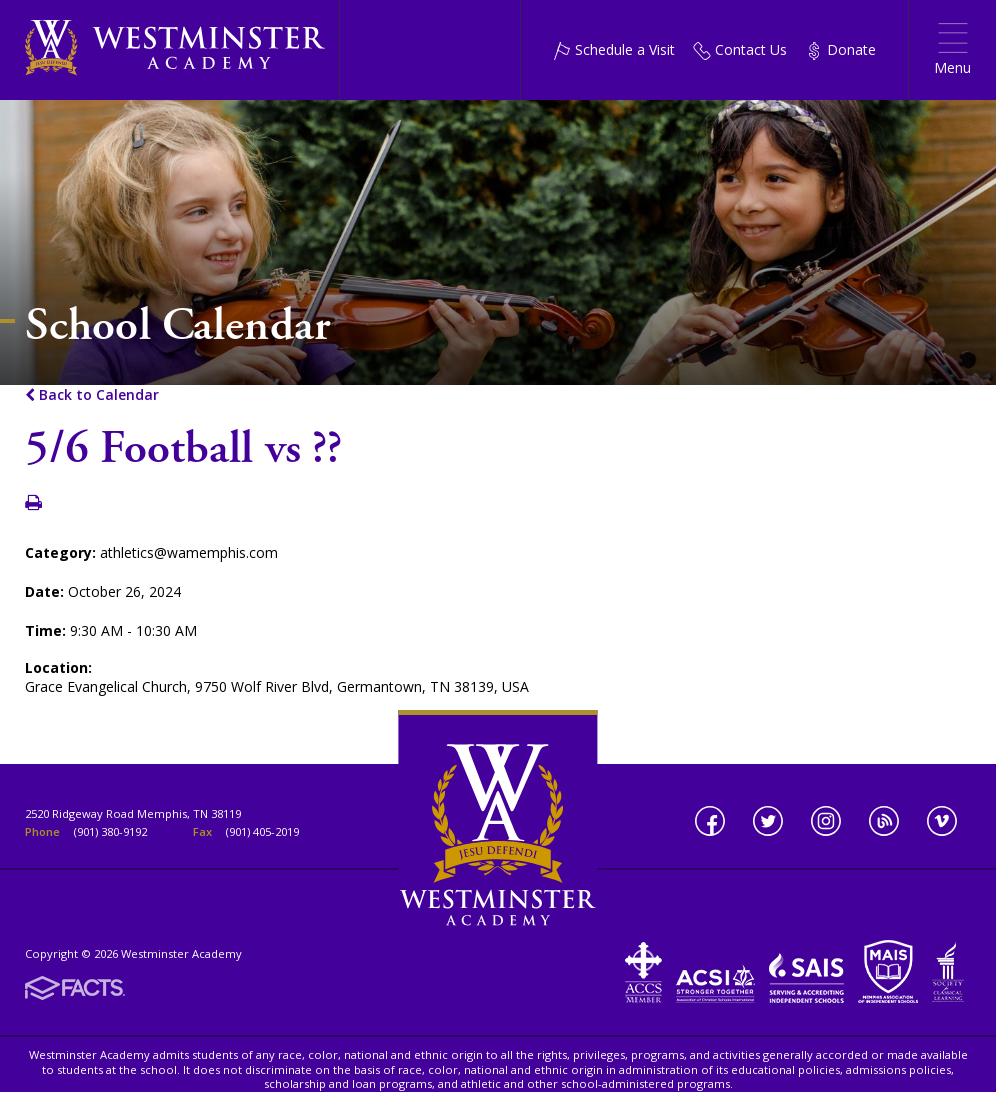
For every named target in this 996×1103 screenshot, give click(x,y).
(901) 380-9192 (110, 831)
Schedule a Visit (614, 49)
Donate (840, 49)
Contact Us (740, 49)
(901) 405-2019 (262, 831)
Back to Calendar (92, 394)
